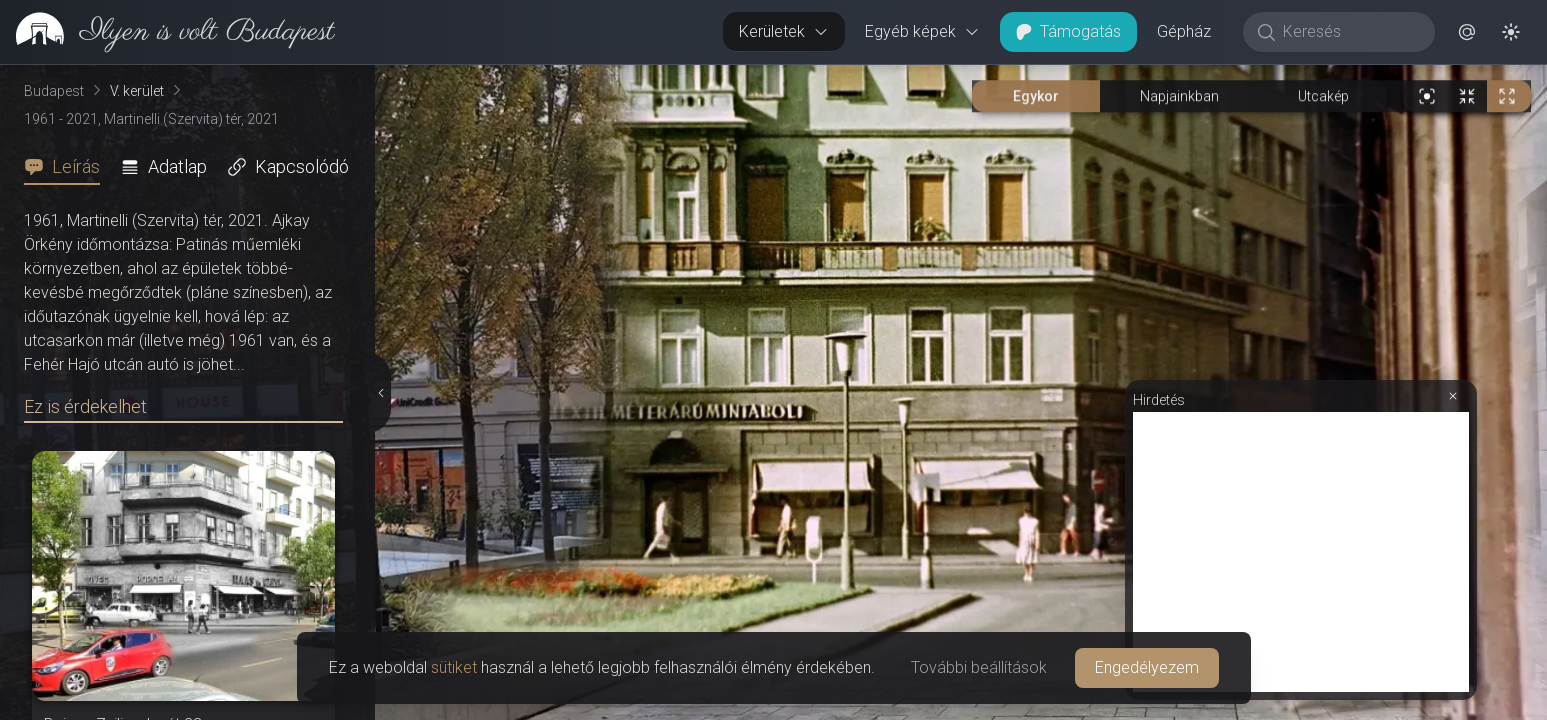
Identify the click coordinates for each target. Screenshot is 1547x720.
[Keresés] (1349, 32)
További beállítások (979, 667)
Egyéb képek (922, 31)
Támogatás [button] (1068, 31)
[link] (167, 32)
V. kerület (137, 91)
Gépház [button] (1184, 31)
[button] (1467, 32)
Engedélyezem (1147, 667)
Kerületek (784, 31)
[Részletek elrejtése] (381, 393)
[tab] (68, 167)
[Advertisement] (1301, 552)
